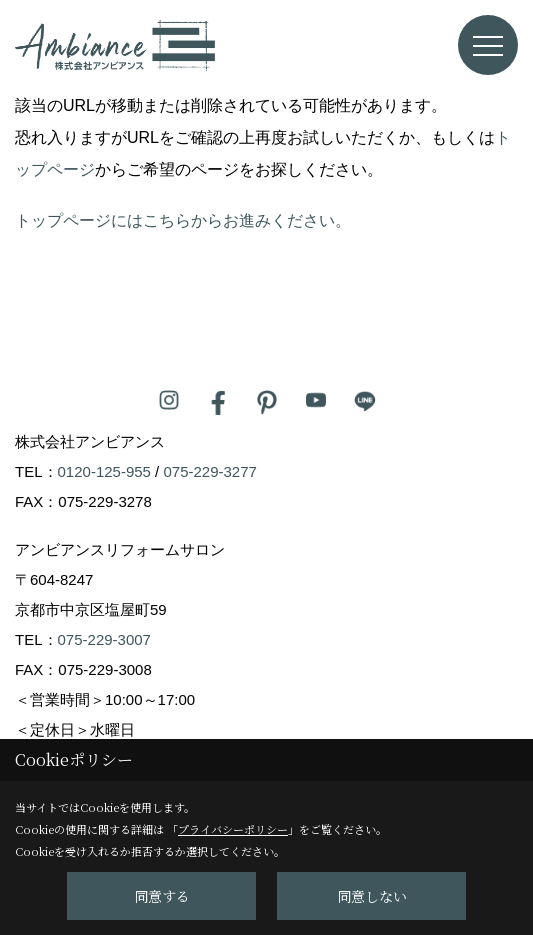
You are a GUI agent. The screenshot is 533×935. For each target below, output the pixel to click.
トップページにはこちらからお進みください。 (183, 220)
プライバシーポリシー (233, 829)
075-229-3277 (209, 471)
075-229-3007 (104, 639)
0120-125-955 (104, 471)
